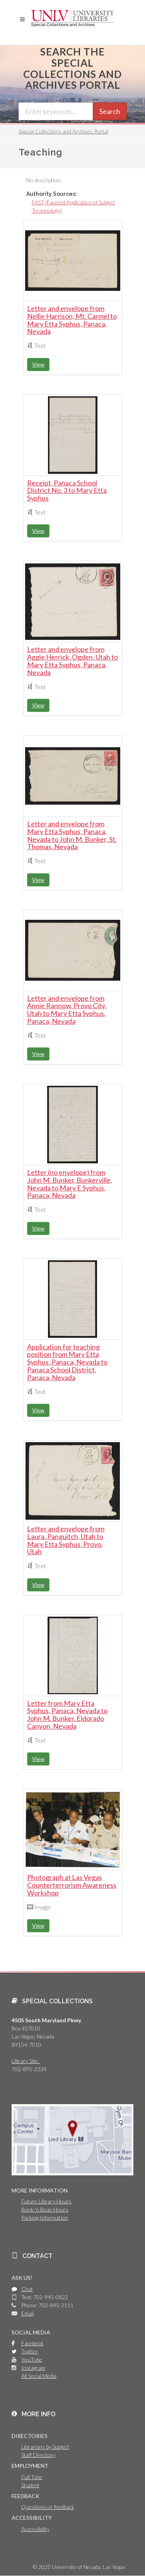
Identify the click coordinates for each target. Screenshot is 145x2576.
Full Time (32, 2477)
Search (109, 111)
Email (27, 2313)
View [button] (38, 364)
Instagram (33, 2367)
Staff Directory (38, 2455)
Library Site (26, 2061)
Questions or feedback (47, 2506)
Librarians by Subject (45, 2446)
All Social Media (38, 2375)
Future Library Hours (46, 2201)
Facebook (32, 2343)
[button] (22, 19)
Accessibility (35, 2529)
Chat (27, 2289)
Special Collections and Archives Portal (63, 131)
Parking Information (44, 2217)
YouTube (31, 2359)
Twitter (29, 2351)
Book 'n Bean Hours (44, 2209)
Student (30, 2485)
